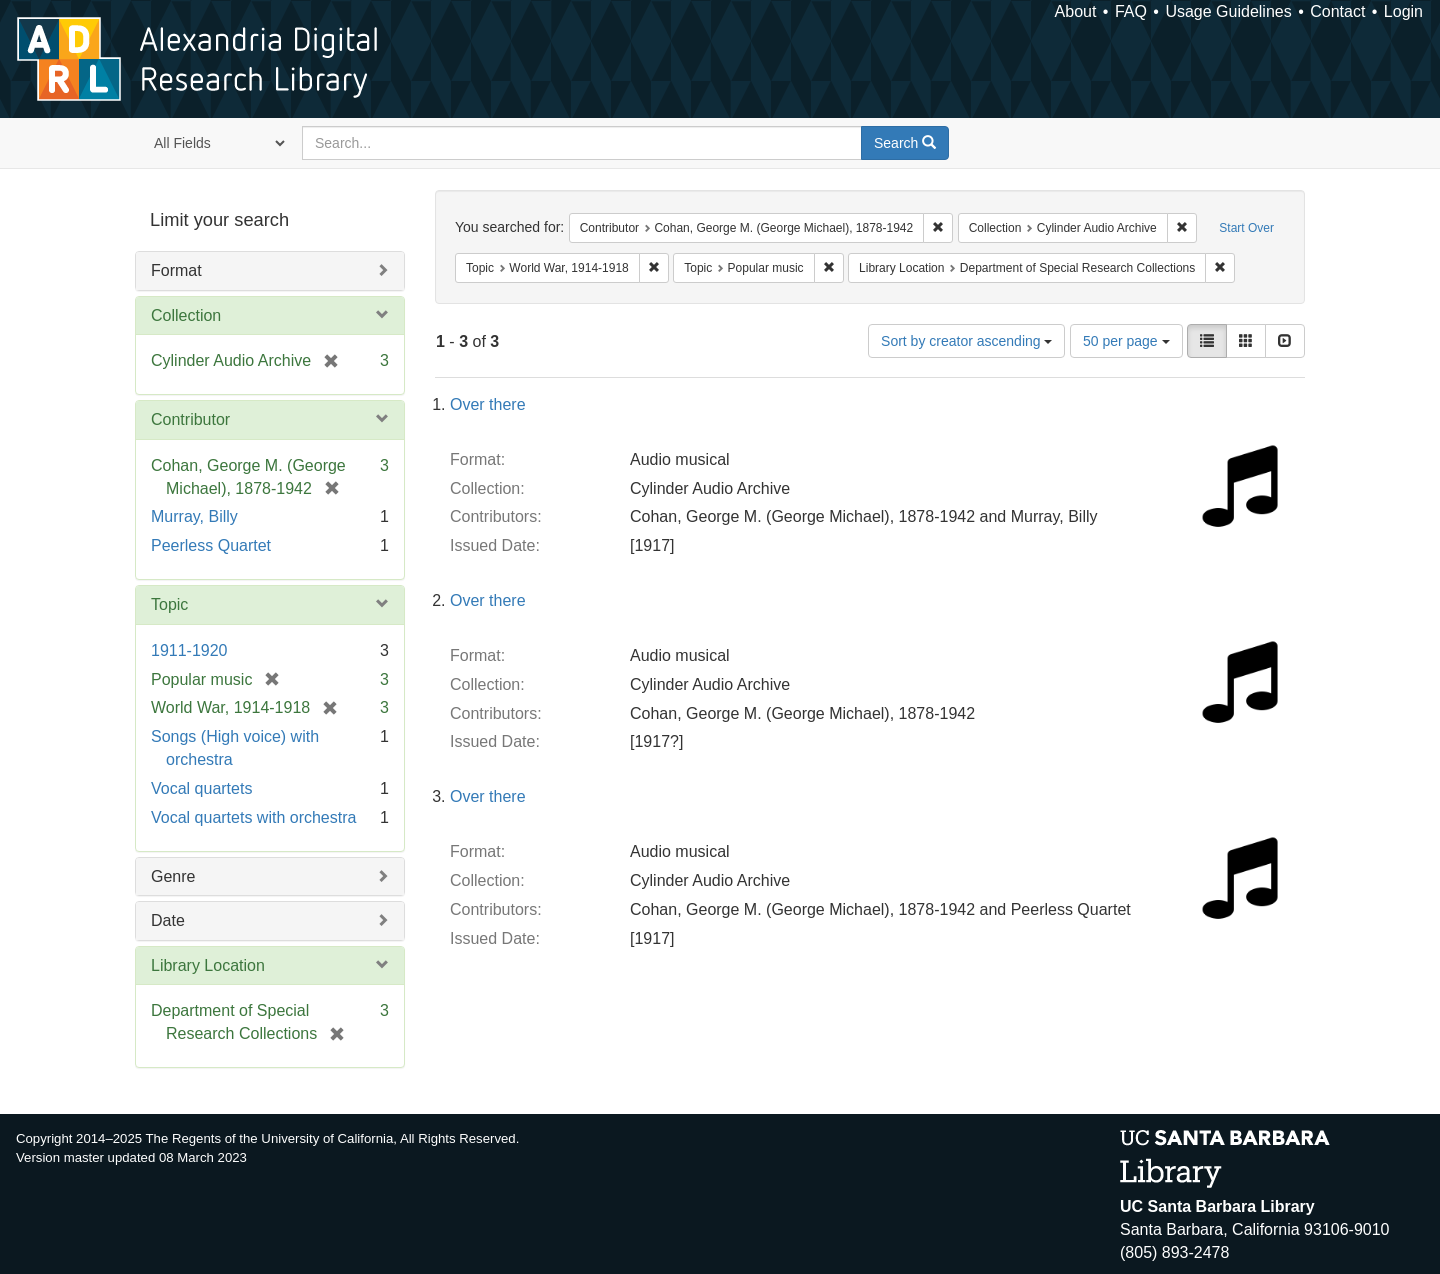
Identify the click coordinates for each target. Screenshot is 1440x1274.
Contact (1337, 11)
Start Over (1246, 228)
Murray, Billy (194, 516)
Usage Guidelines (1228, 11)
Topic (169, 604)
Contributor (190, 419)
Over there (488, 404)
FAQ (1131, 11)
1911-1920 (189, 650)
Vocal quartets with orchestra (253, 817)
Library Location (208, 965)
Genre (173, 876)
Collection (186, 315)
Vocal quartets (201, 788)
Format (176, 270)
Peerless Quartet (211, 545)
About (1076, 11)
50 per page (1126, 341)
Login (1403, 11)
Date (168, 920)
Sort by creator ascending (966, 341)
